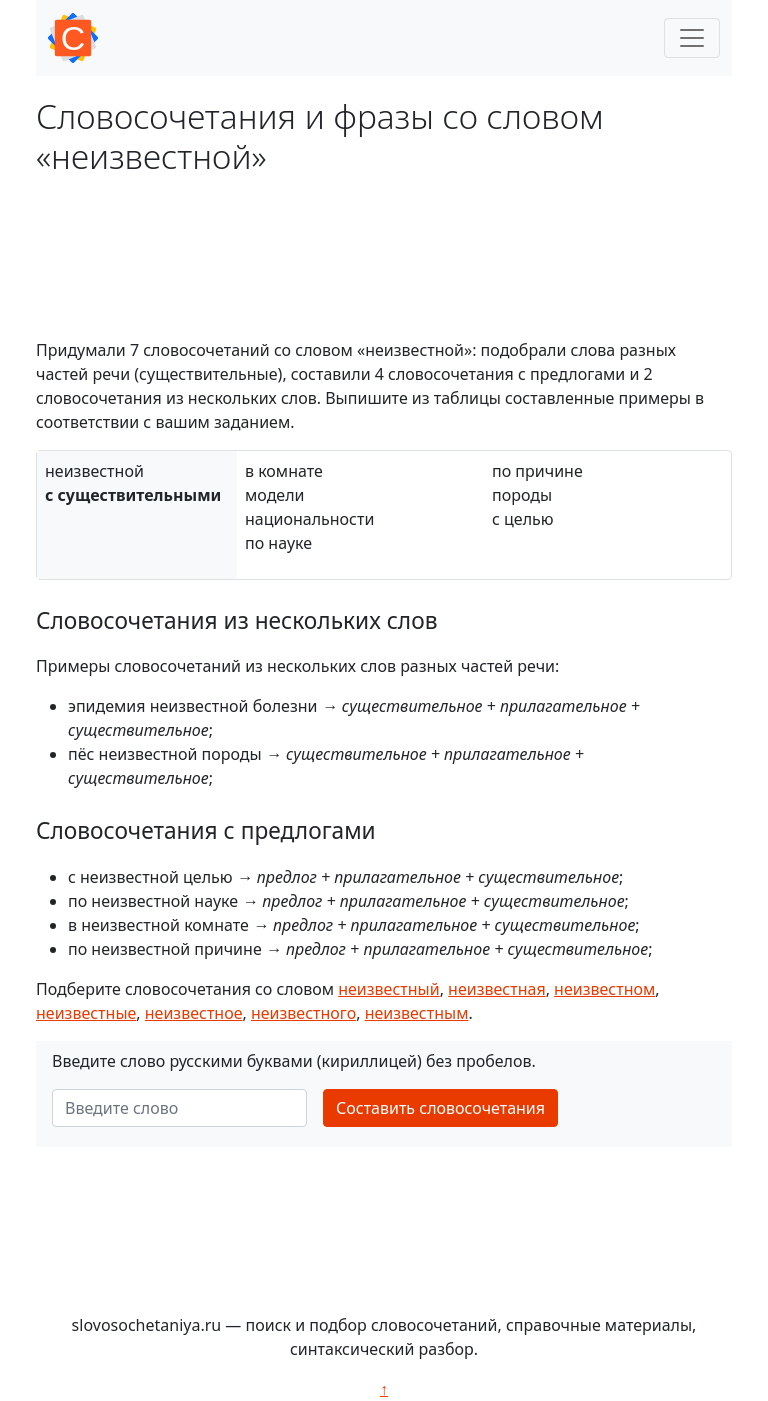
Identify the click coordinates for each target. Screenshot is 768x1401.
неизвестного (303, 1013)
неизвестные (86, 1013)
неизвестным (417, 1013)
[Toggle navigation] (692, 38)
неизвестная (497, 989)
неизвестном (604, 989)
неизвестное (194, 1013)
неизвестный (388, 989)
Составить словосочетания (440, 1108)
